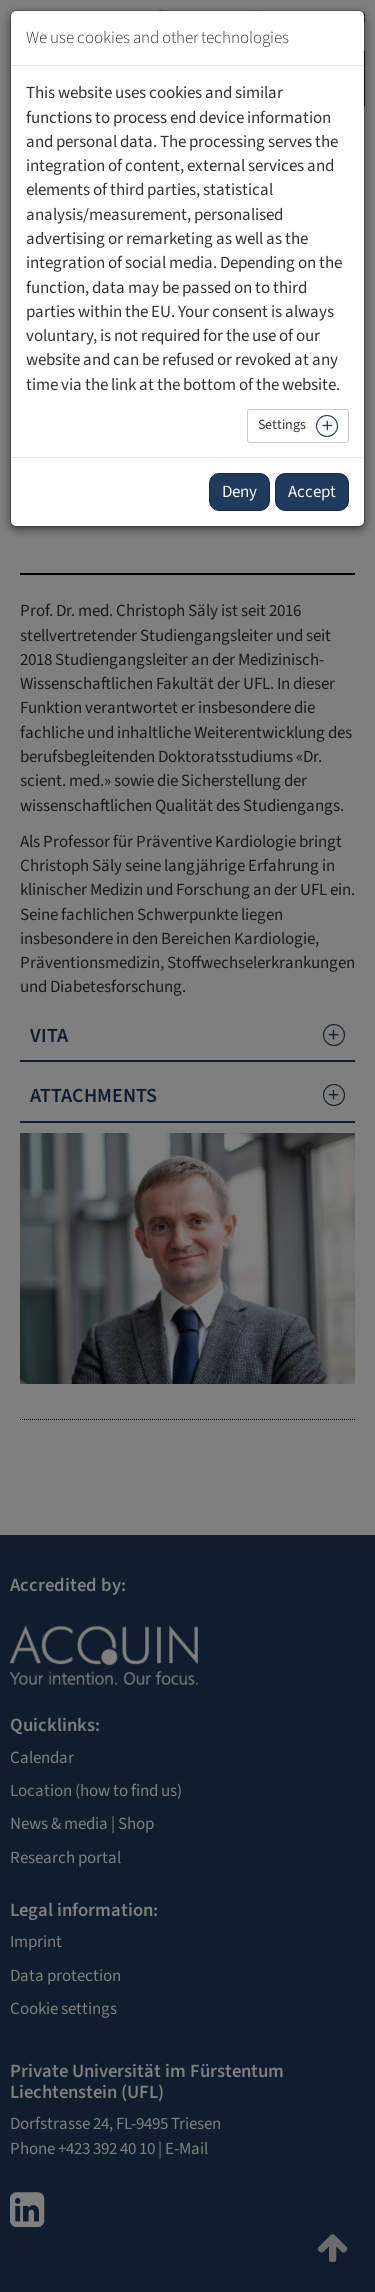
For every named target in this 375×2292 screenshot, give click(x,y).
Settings (282, 425)
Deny (239, 492)
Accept (312, 492)
